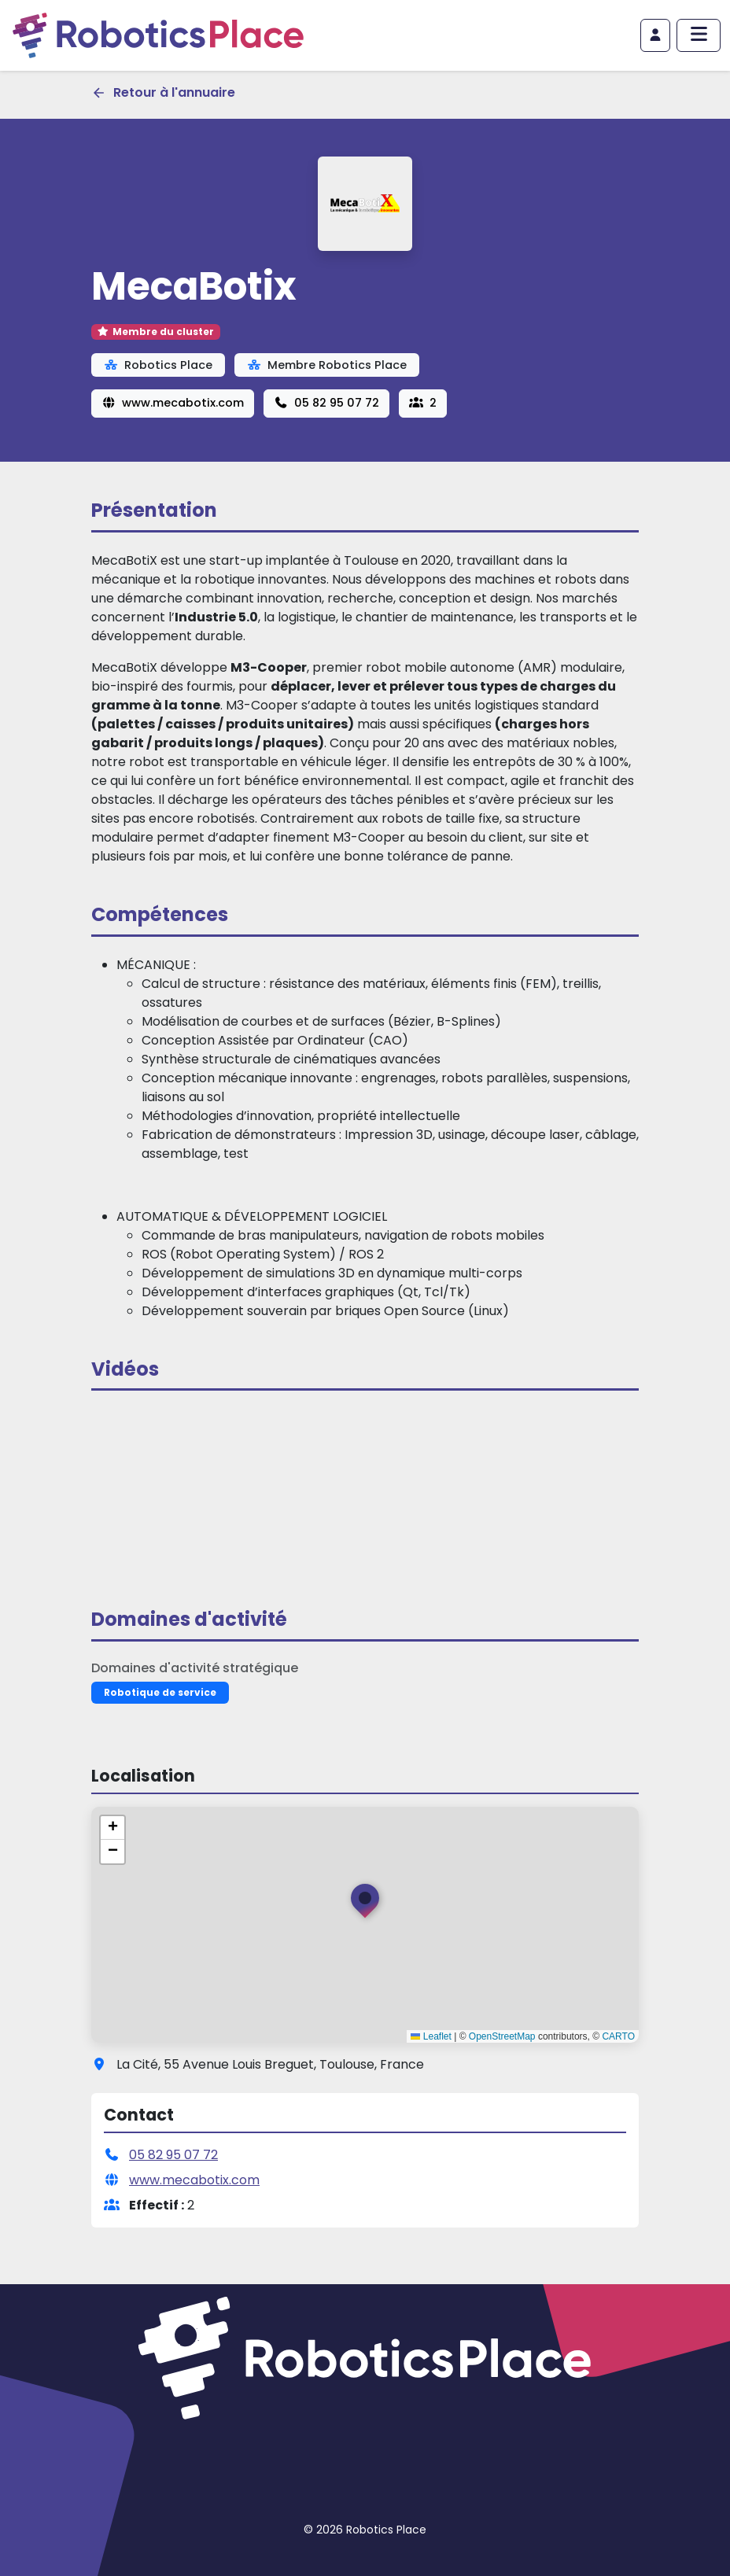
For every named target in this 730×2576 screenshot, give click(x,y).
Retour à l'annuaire (163, 92)
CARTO (618, 2036)
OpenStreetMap (502, 2036)
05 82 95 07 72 (326, 403)
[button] (365, 1904)
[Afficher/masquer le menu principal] (699, 35)
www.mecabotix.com (172, 403)
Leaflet (431, 2036)
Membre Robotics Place (327, 365)
